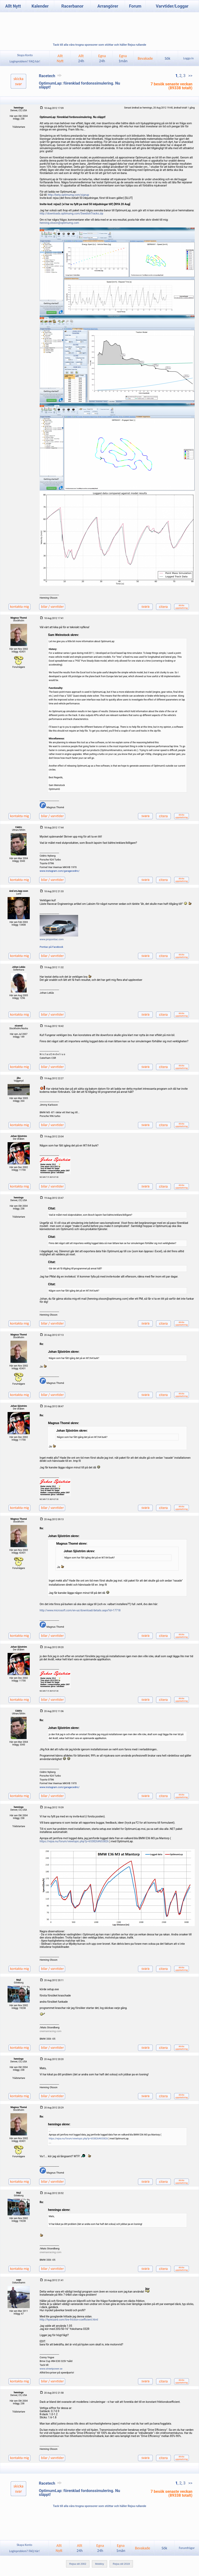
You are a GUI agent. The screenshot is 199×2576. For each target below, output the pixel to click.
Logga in (188, 58)
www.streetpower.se (51, 2368)
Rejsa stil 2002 (77, 2563)
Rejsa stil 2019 (121, 2563)
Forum (135, 6)
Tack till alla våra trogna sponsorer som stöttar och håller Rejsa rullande (99, 44)
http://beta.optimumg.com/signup (68, 194)
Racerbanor (72, 6)
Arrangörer (107, 6)
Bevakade (145, 58)
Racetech (51, 75)
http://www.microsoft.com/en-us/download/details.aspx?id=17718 (80, 1610)
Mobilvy (99, 2563)
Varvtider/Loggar (172, 6)
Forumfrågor (187, 2548)
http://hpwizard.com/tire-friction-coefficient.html (69, 2319)
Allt (81, 58)
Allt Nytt (13, 6)
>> (189, 75)
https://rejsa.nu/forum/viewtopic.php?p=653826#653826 (74, 1841)
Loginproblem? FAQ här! (25, 61)
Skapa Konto (25, 55)
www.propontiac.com (52, 939)
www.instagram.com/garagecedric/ (59, 870)
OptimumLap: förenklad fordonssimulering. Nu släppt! (79, 85)
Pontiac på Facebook (51, 946)
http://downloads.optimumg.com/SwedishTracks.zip (71, 213)
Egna (102, 58)
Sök (167, 58)
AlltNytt (60, 58)
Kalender (40, 6)
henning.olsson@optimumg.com (59, 222)
